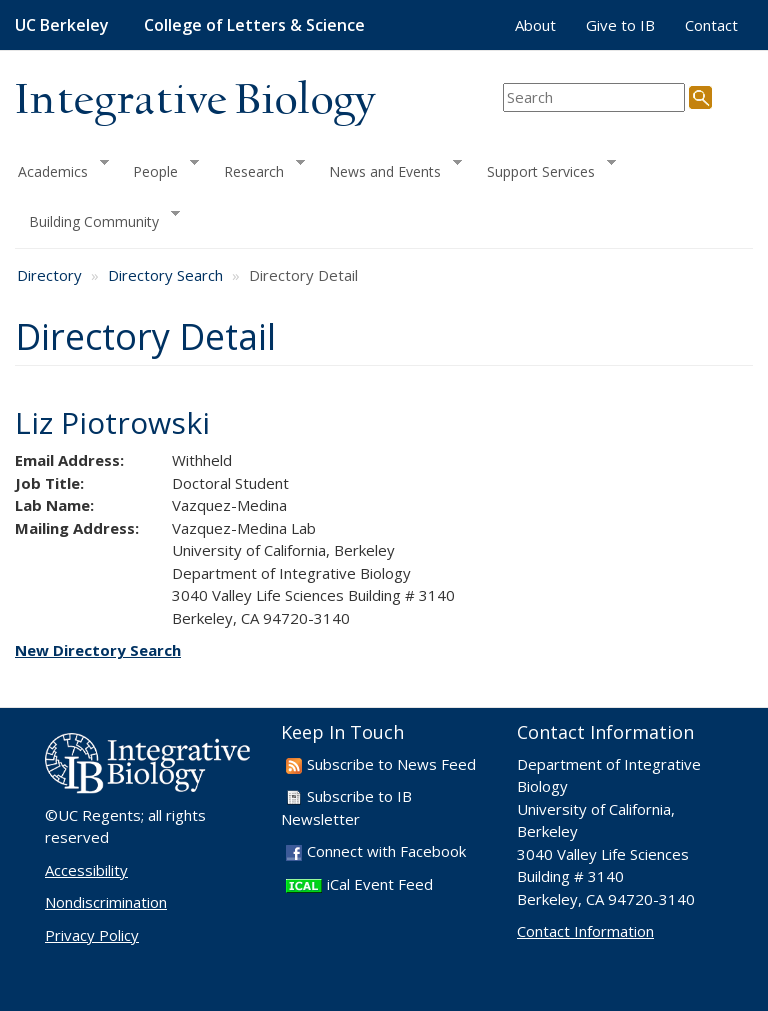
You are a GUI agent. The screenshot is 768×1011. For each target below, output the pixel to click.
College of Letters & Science (254, 25)
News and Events (388, 168)
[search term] (594, 97)
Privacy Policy (92, 935)
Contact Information (585, 931)
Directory (49, 275)
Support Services (544, 168)
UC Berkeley (62, 25)
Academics (62, 168)
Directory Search (165, 275)
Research (257, 168)
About (535, 25)
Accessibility (86, 870)
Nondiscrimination (106, 902)
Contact (711, 25)
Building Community (97, 219)
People (159, 168)
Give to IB (620, 25)
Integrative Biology (195, 101)
